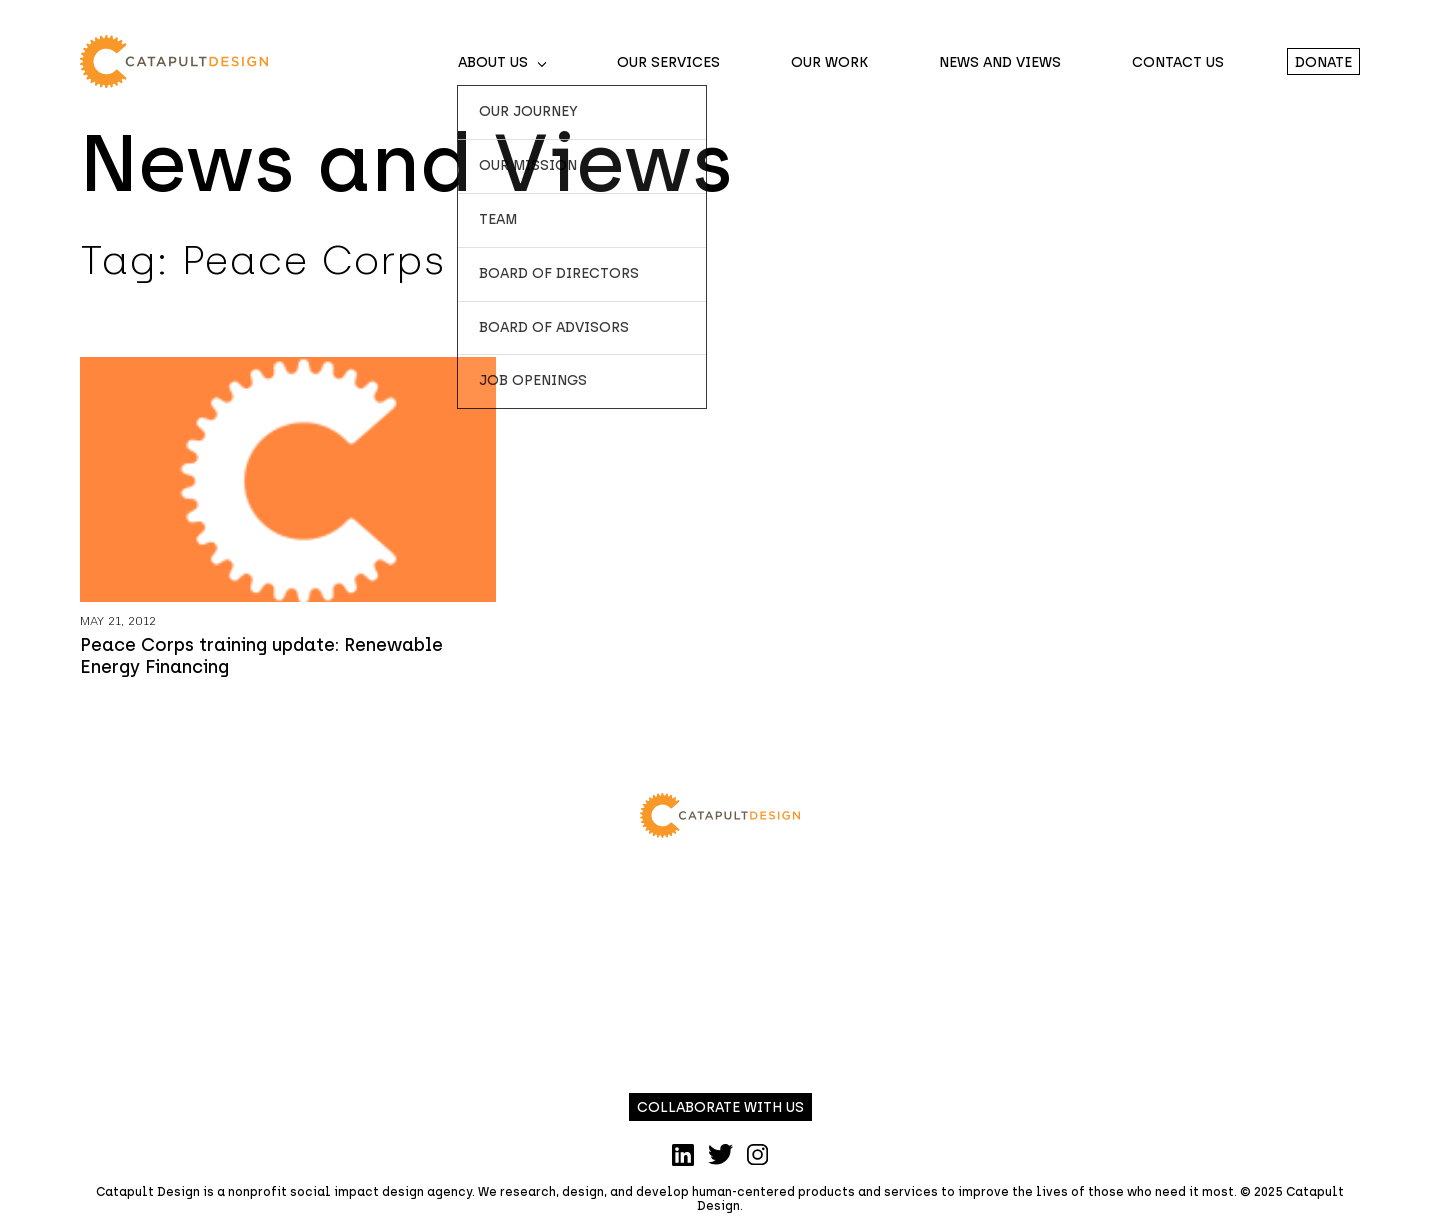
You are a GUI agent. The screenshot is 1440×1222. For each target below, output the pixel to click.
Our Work (829, 62)
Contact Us (1178, 62)
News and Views (1000, 62)
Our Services (668, 62)
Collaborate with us (720, 1107)
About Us (493, 62)
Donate (1323, 62)
